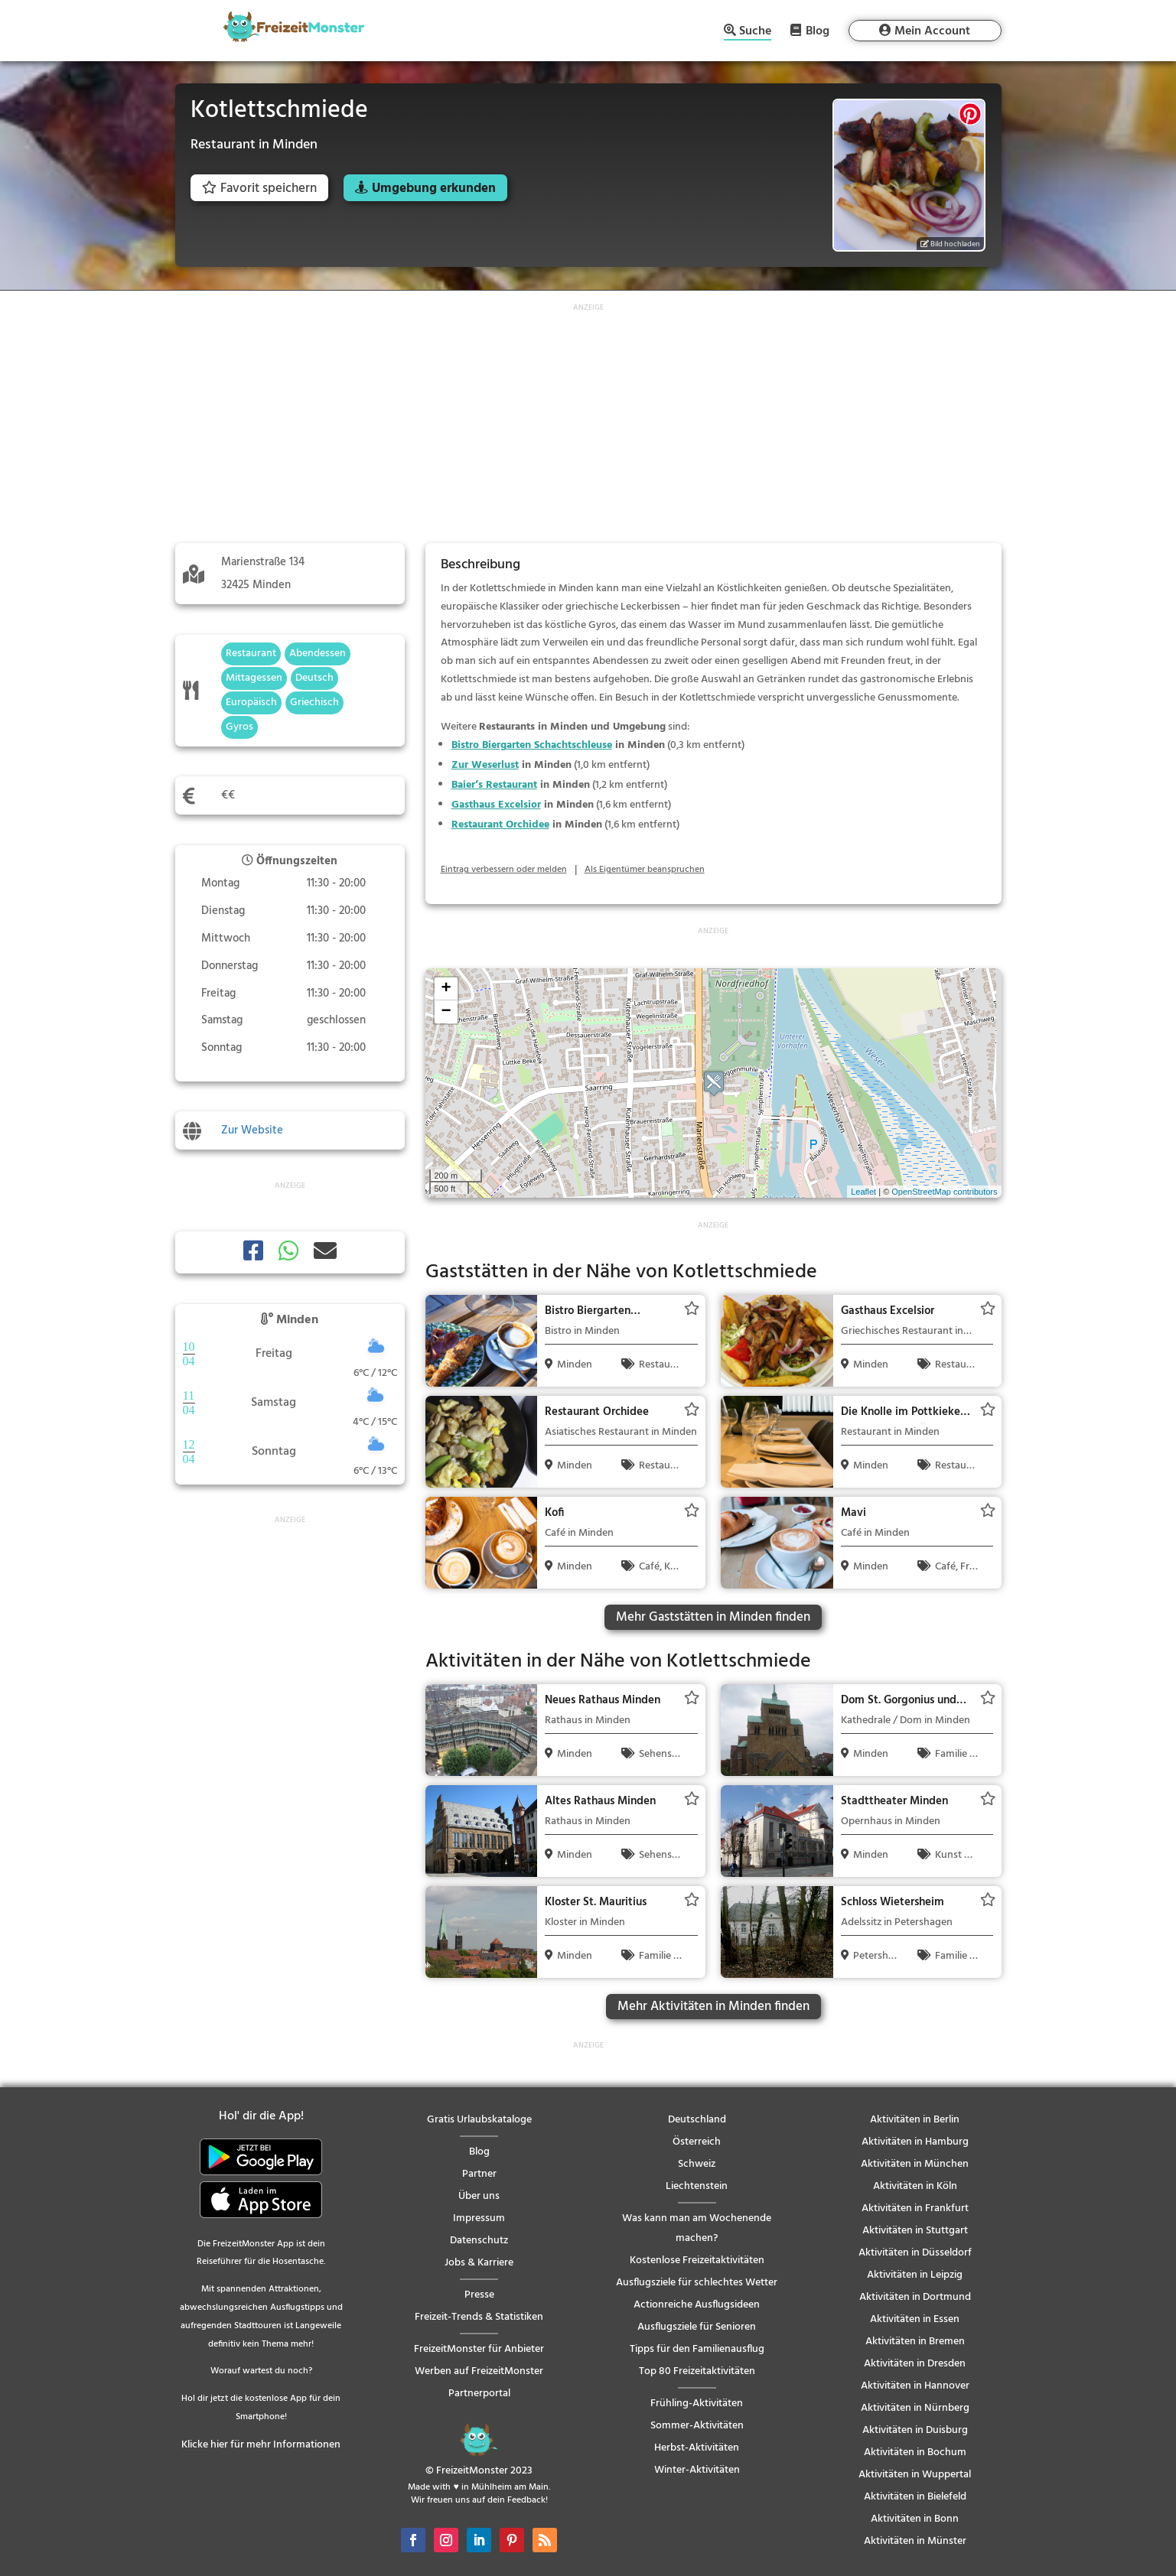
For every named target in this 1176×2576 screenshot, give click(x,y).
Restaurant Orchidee (500, 825)
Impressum (479, 2218)
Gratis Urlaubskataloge (479, 2120)
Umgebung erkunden (434, 188)
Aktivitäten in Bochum (915, 2452)
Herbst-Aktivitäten (696, 2448)
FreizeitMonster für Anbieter (479, 2349)
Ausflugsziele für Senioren (696, 2327)
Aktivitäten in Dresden (915, 2364)
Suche (755, 32)
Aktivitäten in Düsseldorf (915, 2253)
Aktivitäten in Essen (914, 2319)
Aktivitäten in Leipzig (915, 2275)
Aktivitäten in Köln (915, 2186)
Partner (479, 2174)
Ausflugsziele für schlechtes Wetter (696, 2282)
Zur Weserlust (485, 765)
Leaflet (863, 1191)
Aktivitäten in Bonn (915, 2519)
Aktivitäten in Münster (915, 2541)
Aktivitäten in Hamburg (915, 2142)
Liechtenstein (697, 2186)
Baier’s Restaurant (494, 785)
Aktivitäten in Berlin (914, 2120)
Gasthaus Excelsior (496, 805)
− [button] (446, 1011)
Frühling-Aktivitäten (696, 2403)
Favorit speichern (259, 188)
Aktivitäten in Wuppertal (914, 2474)
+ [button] (446, 988)
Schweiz (696, 2164)
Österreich (697, 2142)
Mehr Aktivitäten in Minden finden (713, 2006)
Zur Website (252, 1130)
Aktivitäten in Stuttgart (915, 2230)
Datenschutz (479, 2240)
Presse (479, 2295)
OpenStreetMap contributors (944, 1191)
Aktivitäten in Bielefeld (915, 2497)
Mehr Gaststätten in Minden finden (713, 1617)
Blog (817, 30)
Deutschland (697, 2120)
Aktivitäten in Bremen (915, 2341)
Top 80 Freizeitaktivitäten (697, 2371)
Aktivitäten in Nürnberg (915, 2408)
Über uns (479, 2196)
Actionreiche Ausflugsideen (697, 2305)
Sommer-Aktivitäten (697, 2426)
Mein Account (932, 31)
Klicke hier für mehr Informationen (260, 2445)
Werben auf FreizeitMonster (479, 2371)
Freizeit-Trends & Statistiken (479, 2317)
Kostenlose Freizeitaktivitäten (697, 2260)
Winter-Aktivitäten (697, 2470)
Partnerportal (479, 2393)
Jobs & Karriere (479, 2263)
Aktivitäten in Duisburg (915, 2430)
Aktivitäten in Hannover (915, 2386)
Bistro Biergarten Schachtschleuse (531, 745)
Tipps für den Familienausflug (697, 2349)
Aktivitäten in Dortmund (915, 2297)
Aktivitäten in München (915, 2164)
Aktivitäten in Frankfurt (915, 2208)
